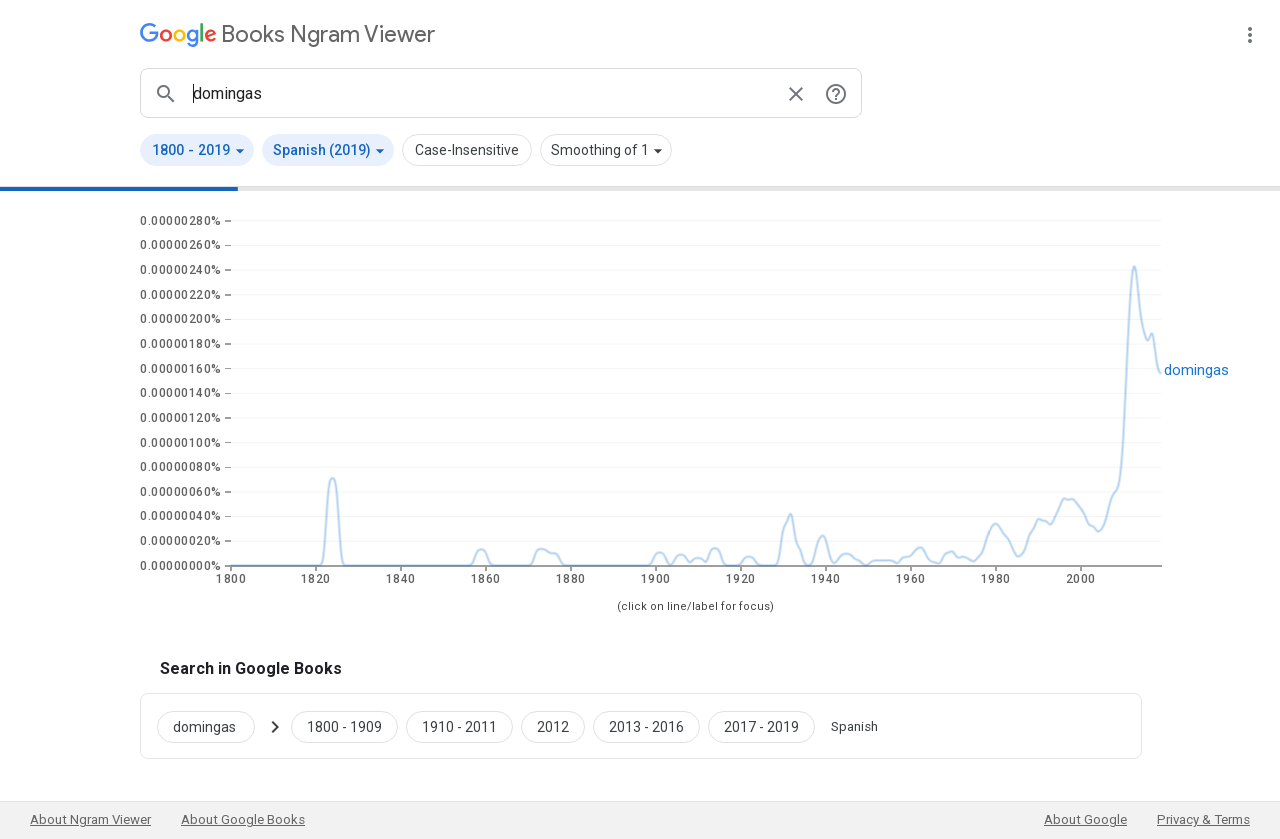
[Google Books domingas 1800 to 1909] (344, 726)
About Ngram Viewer (90, 819)
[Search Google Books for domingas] (214, 726)
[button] (197, 150)
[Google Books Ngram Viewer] (287, 34)
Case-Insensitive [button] (467, 150)
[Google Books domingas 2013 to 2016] (646, 726)
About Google (1085, 819)
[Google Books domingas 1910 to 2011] (459, 726)
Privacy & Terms (1203, 819)
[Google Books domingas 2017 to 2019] (761, 726)
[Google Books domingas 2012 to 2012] (553, 726)
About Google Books (243, 819)
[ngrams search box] (481, 93)
